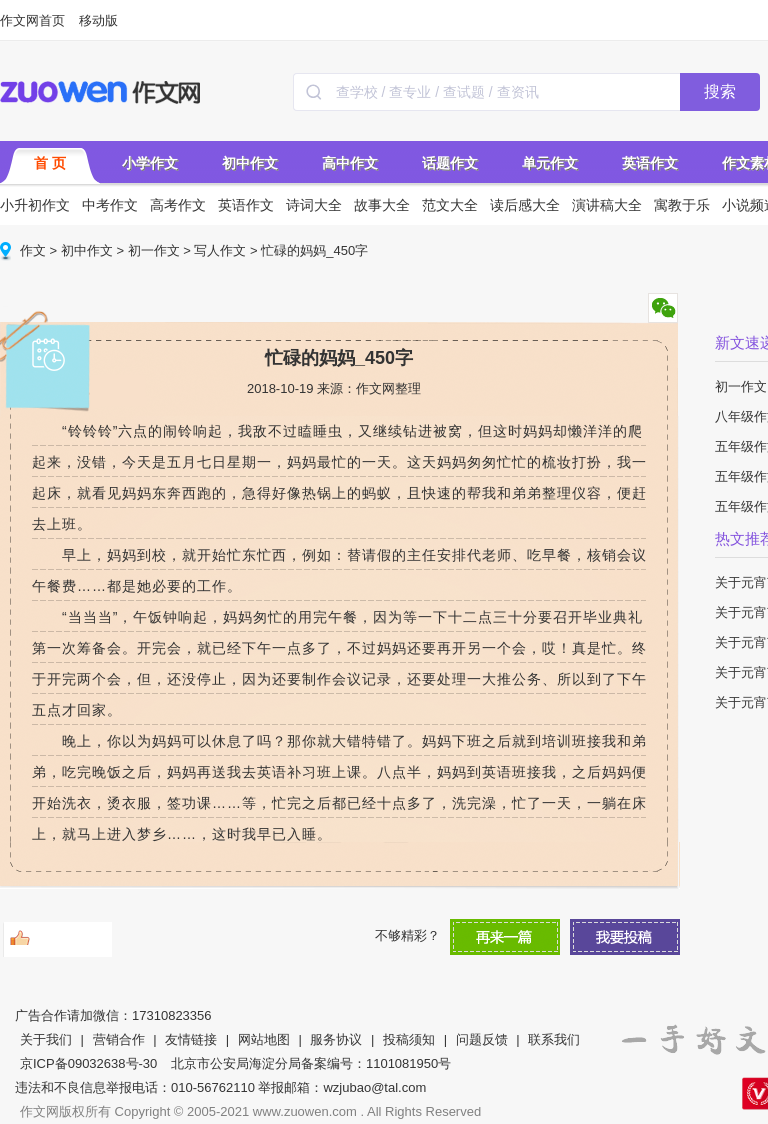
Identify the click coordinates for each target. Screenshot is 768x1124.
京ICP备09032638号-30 (88, 1063)
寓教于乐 (682, 205)
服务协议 (336, 1039)
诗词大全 (314, 205)
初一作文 (154, 250)
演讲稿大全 (607, 205)
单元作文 (550, 163)
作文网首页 (32, 20)
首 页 (50, 163)
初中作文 (250, 163)
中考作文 (110, 205)
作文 (33, 250)
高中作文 (350, 163)
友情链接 (191, 1039)
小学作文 (150, 163)
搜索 (720, 91)
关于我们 (46, 1039)
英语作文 (650, 163)
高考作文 (178, 205)
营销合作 (119, 1039)
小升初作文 (35, 205)
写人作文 (220, 250)
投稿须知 (409, 1039)
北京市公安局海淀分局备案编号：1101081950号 (311, 1063)
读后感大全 (525, 205)
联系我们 (554, 1039)
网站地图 (264, 1039)
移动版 (98, 20)
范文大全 (450, 205)
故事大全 (382, 205)
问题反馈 (482, 1039)
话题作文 (450, 163)
